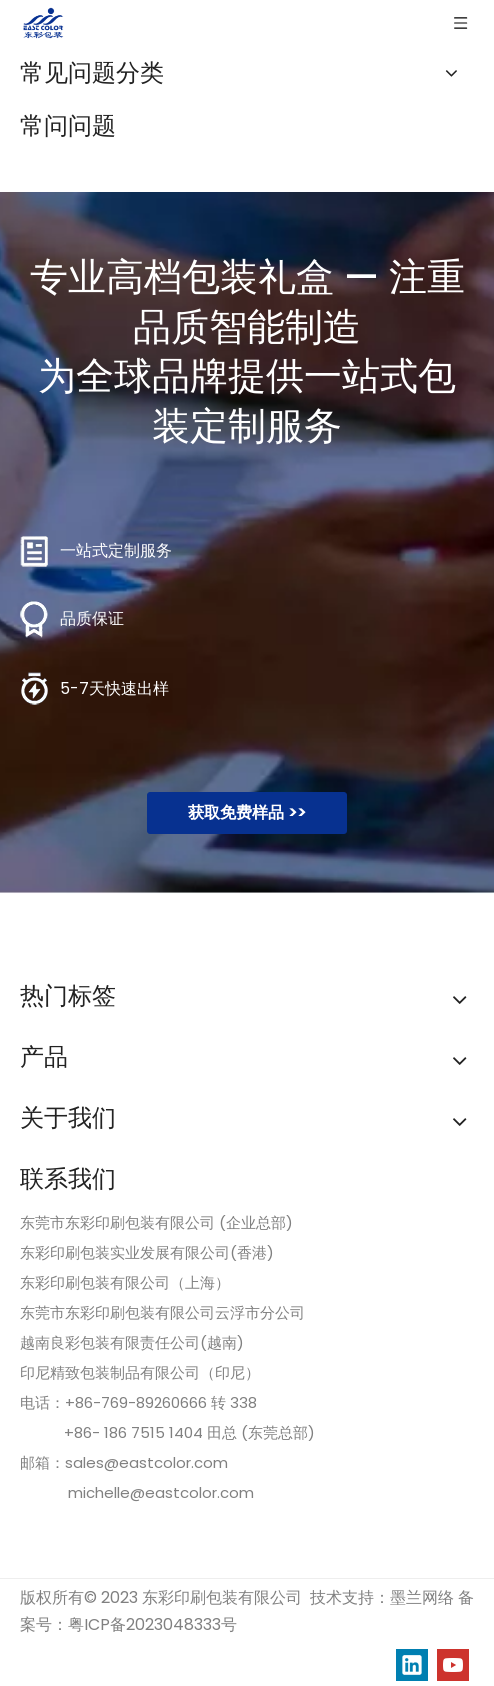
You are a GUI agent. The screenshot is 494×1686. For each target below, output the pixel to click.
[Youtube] (453, 1665)
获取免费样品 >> (247, 812)
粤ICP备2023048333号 (152, 1624)
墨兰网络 (422, 1597)
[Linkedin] (412, 1665)
